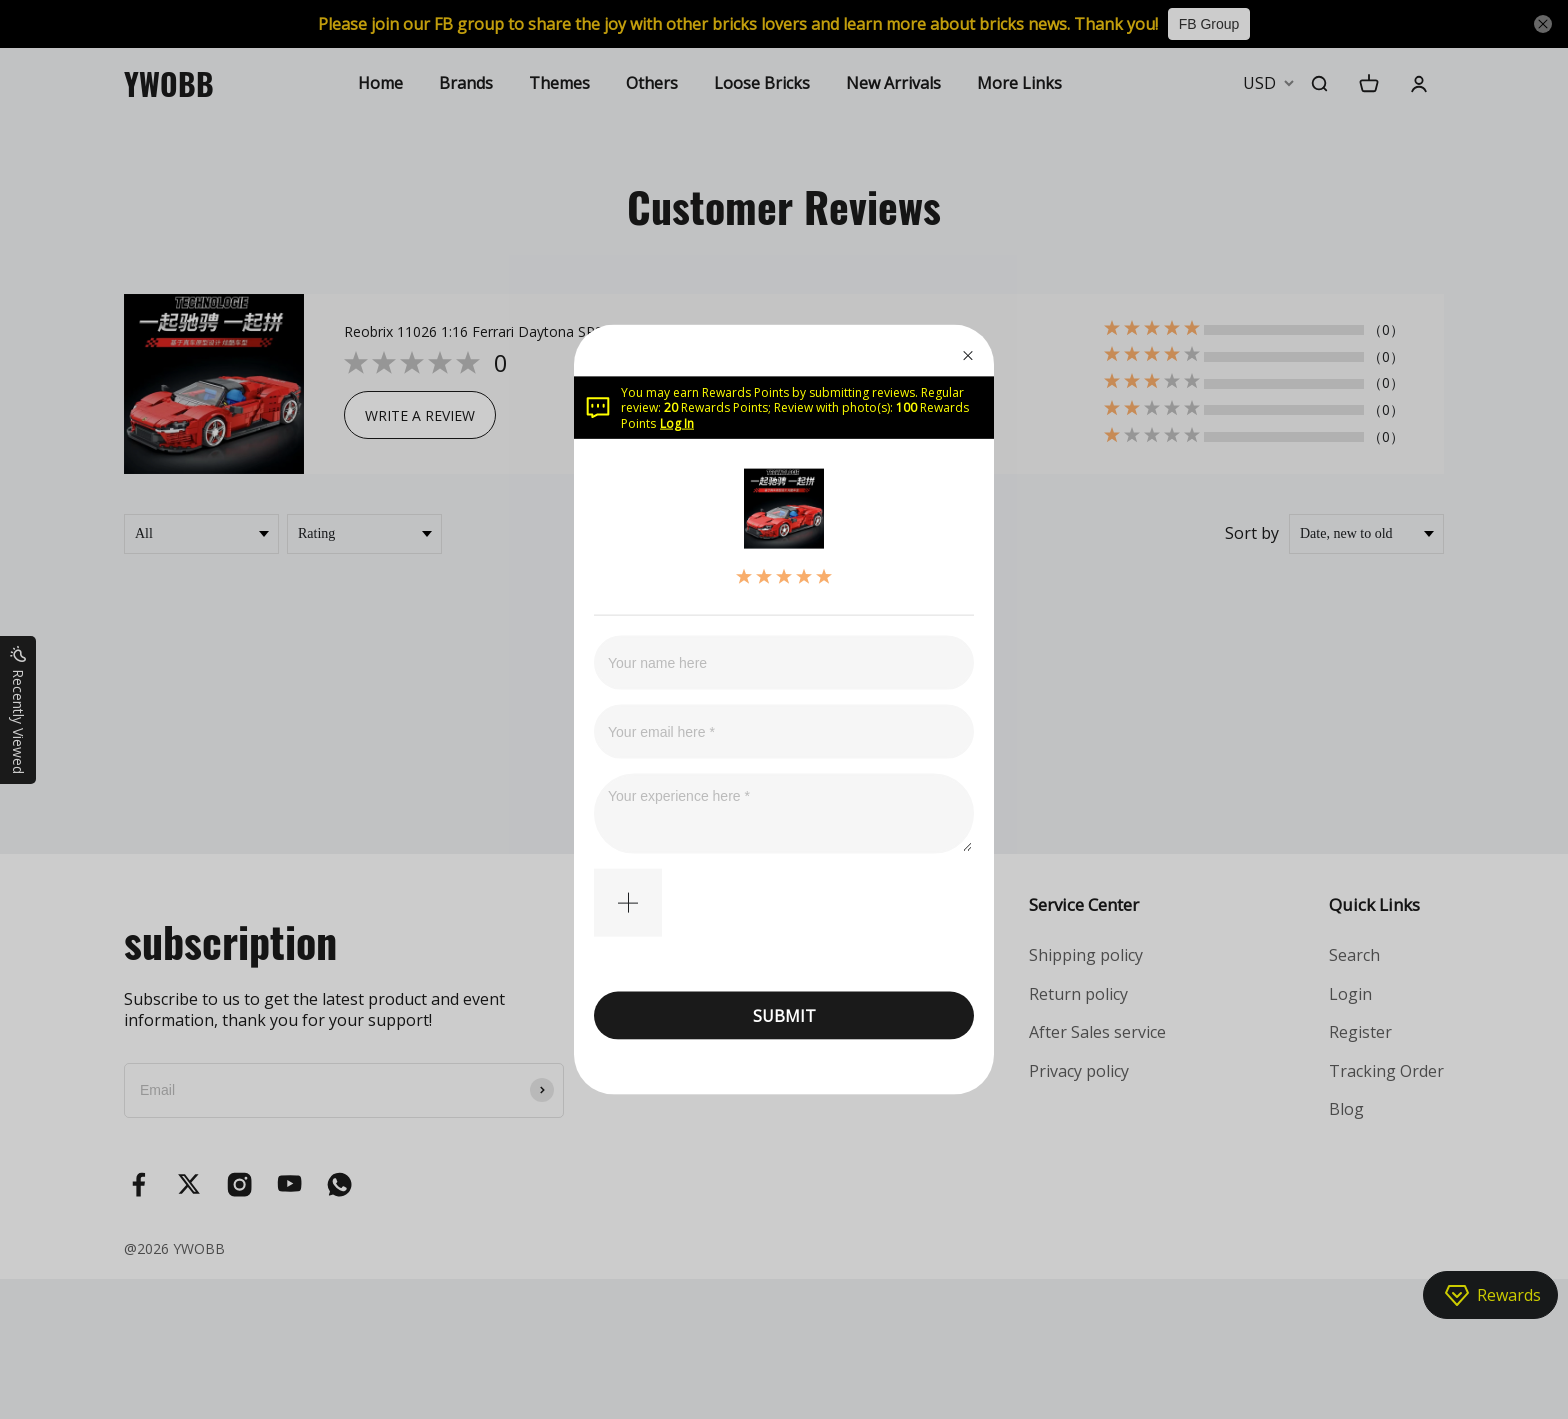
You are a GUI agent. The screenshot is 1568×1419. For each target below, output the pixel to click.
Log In (677, 422)
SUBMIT (784, 1015)
